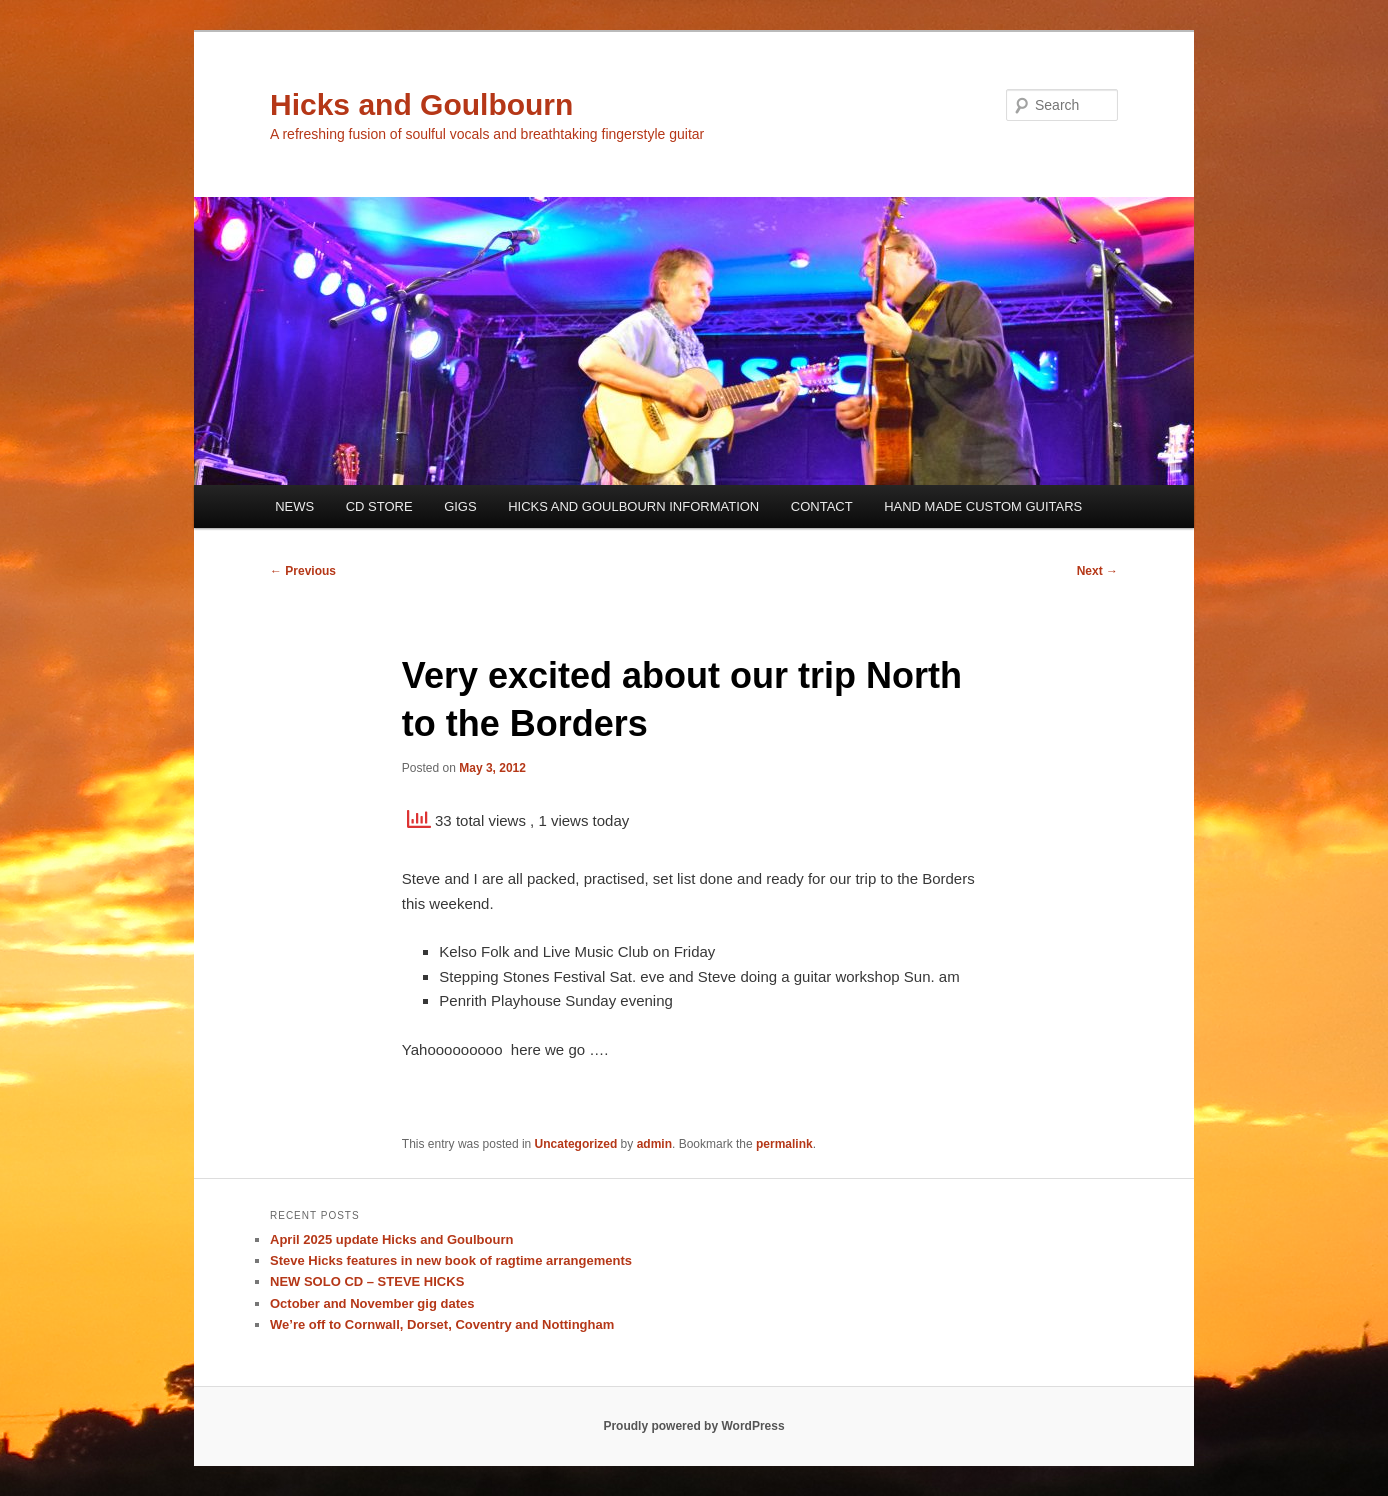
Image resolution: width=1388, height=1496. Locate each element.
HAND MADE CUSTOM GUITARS (983, 506)
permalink (784, 1144)
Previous (303, 571)
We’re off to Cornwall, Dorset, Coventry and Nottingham (442, 1324)
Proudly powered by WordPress (693, 1426)
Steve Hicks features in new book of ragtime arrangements (451, 1260)
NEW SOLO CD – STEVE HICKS (367, 1281)
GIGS (460, 506)
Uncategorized (576, 1144)
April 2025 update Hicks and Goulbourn (391, 1239)
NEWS (294, 506)
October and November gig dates (372, 1303)
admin (654, 1144)
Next (1097, 571)
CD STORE (379, 506)
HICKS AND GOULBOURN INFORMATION (633, 506)
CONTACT (822, 506)
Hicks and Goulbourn (421, 104)
